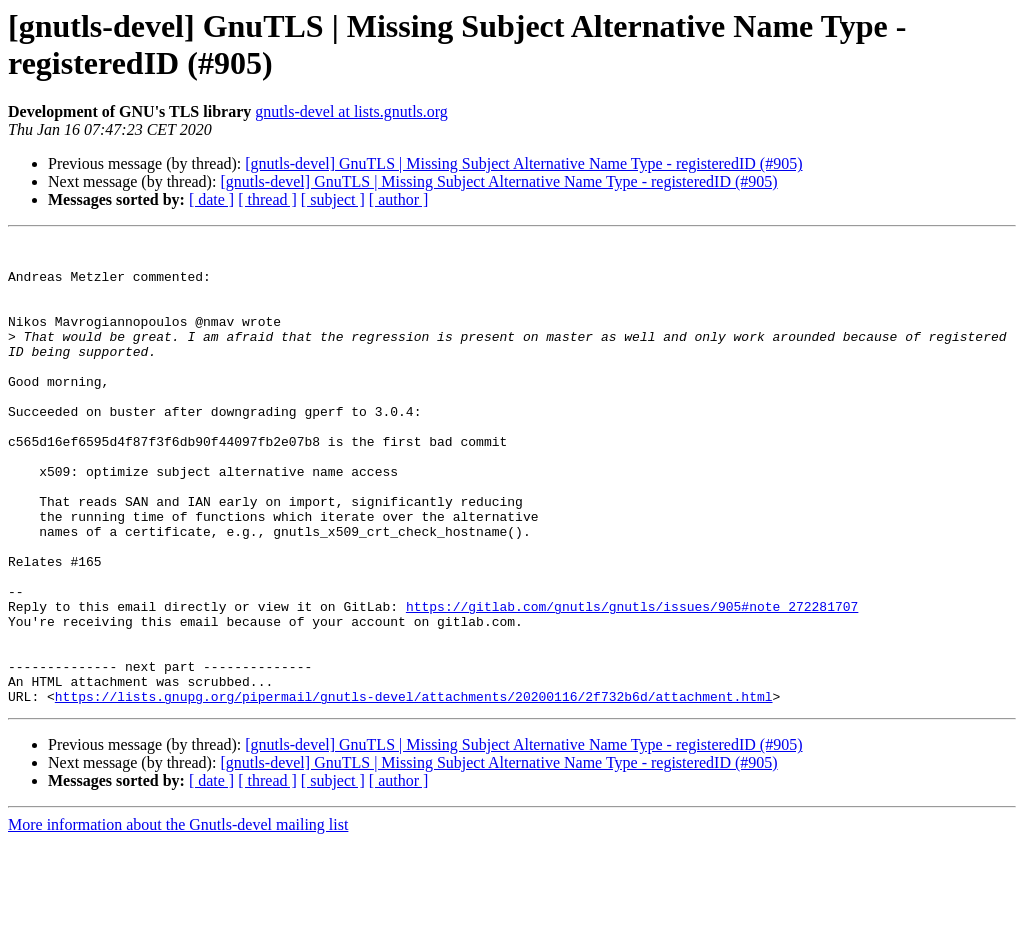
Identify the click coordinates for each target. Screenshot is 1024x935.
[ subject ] (333, 199)
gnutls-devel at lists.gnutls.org (351, 111)
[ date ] (211, 199)
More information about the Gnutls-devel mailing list (178, 917)
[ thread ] (267, 199)
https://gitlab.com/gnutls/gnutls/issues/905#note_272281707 (632, 681)
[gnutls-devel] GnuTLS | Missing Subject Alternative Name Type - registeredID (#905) (523, 163)
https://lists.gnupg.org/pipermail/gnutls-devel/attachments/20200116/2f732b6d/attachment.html (414, 789)
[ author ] (399, 199)
